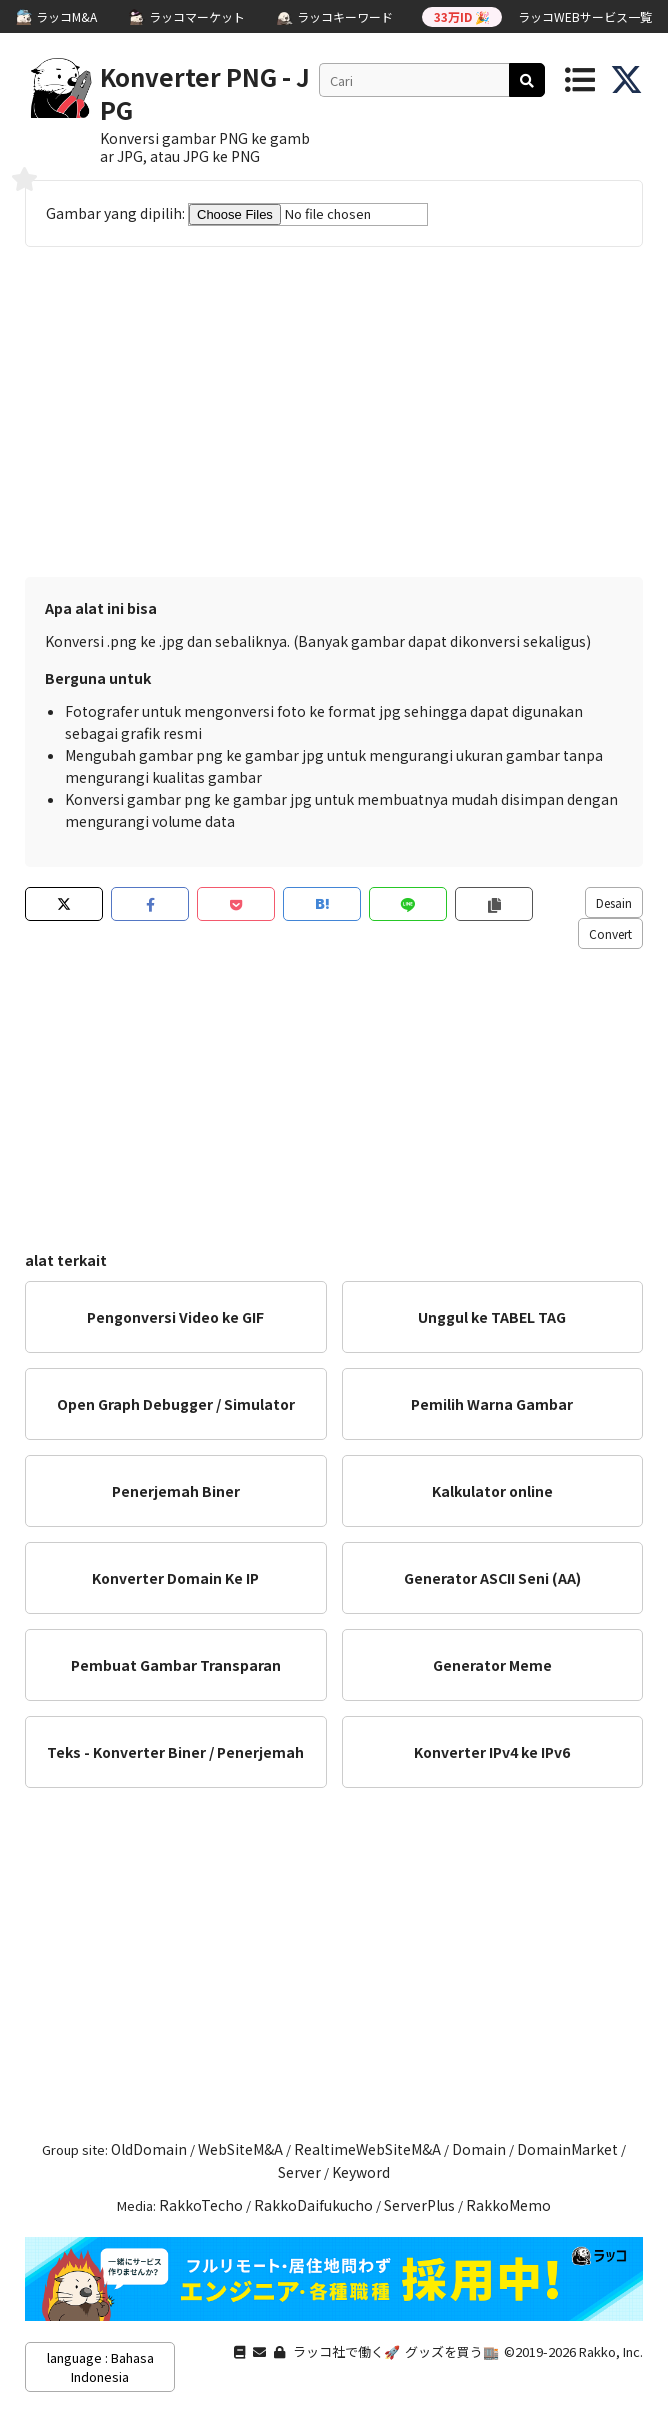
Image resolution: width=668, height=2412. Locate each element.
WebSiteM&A (240, 2149)
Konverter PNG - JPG (205, 93)
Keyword (361, 2172)
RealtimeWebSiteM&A (367, 2149)
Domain (479, 2149)
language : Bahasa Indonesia (100, 2367)
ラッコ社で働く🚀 (346, 2351)
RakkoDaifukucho (313, 2205)
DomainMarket (567, 2149)
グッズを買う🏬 (452, 2351)
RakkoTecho (201, 2205)
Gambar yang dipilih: (237, 213)
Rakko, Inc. (611, 2351)
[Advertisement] (334, 417)
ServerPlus (419, 2205)
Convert (610, 933)
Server (299, 2172)
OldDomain (149, 2149)
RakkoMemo (508, 2205)
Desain (614, 902)
